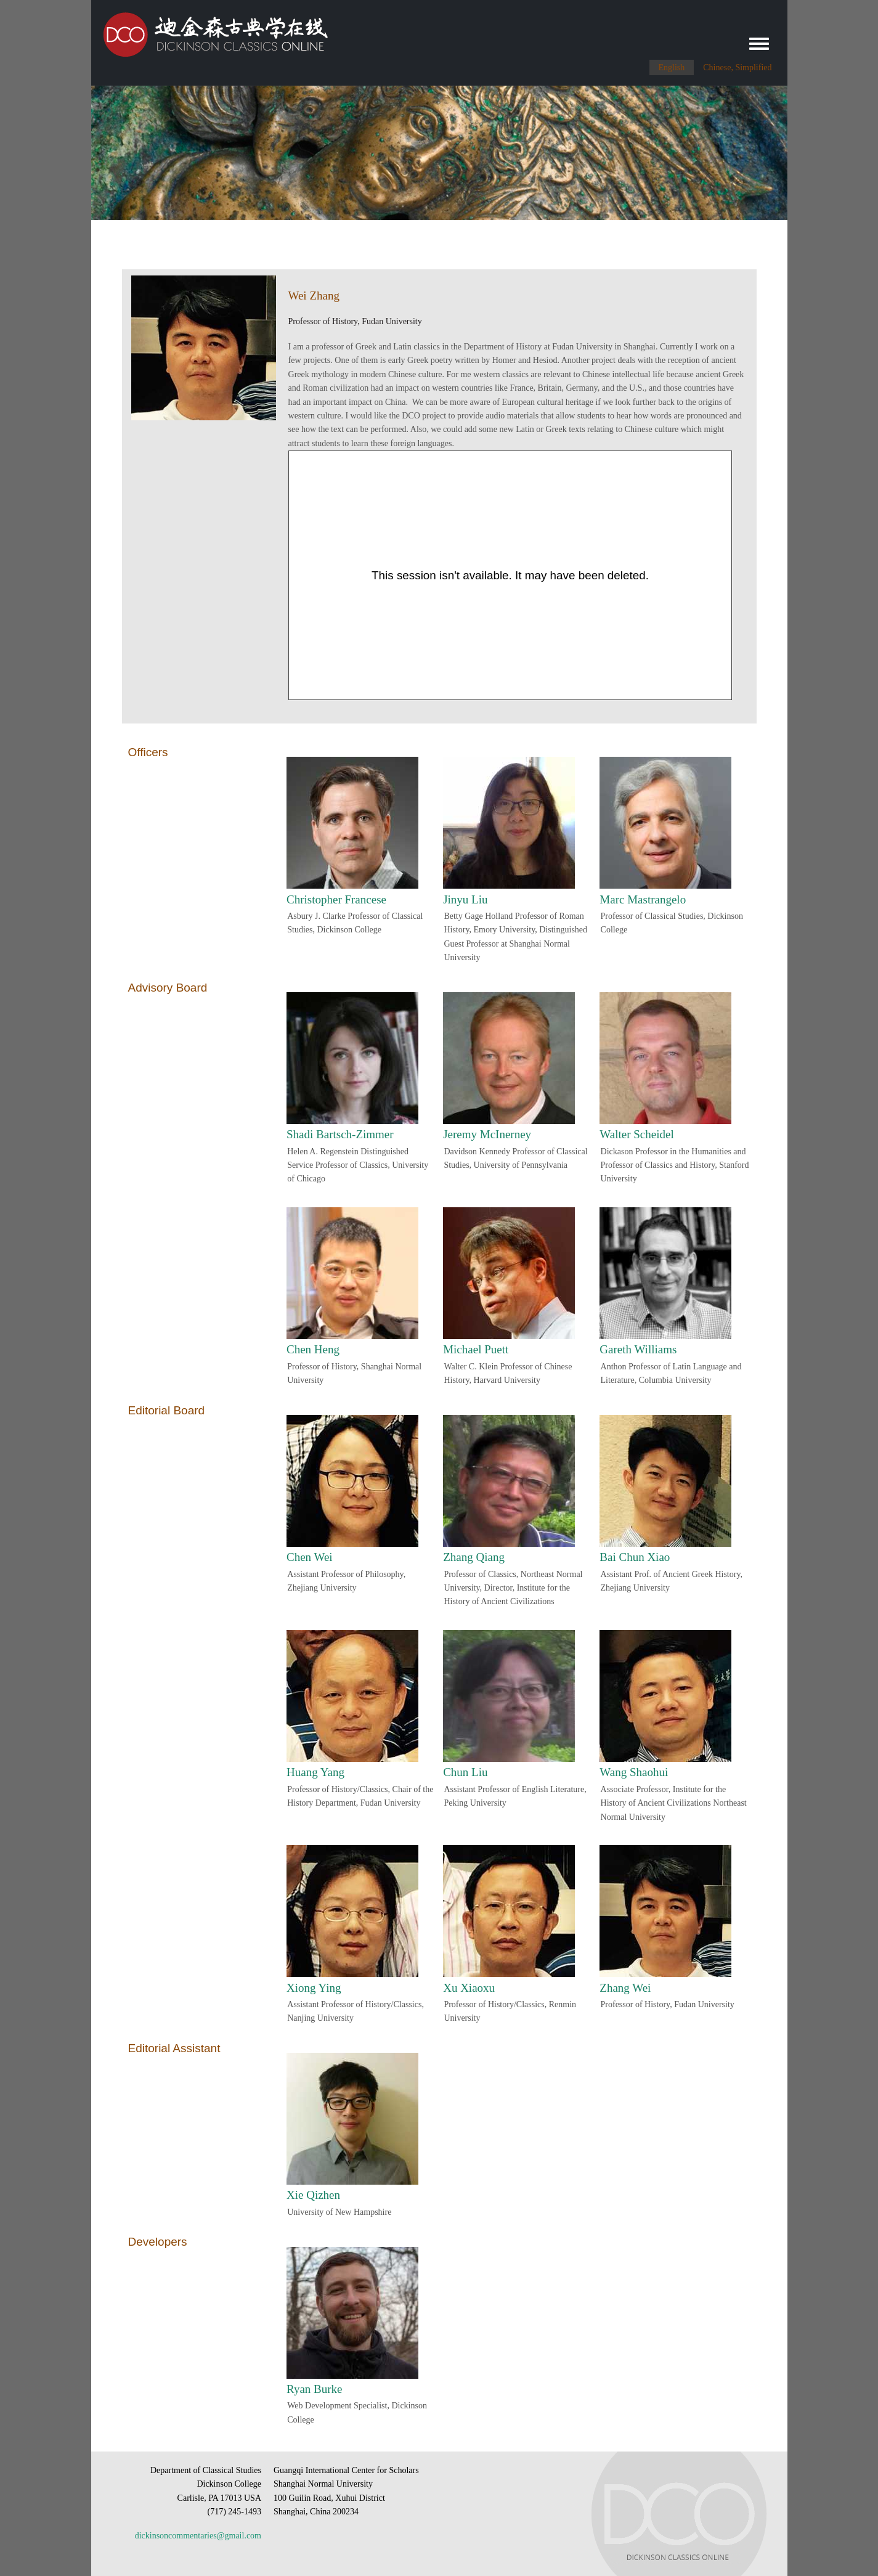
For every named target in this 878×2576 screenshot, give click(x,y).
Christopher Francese (336, 899)
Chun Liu (465, 1772)
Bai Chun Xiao (635, 1557)
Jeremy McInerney (487, 1134)
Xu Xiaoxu (469, 1987)
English (672, 67)
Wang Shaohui (634, 1772)
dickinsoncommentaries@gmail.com (198, 2535)
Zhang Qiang (474, 1557)
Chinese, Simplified (737, 67)
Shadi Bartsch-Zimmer (340, 1134)
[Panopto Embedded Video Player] (510, 575)
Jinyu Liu (465, 899)
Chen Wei (310, 1557)
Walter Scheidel (636, 1134)
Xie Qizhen (313, 2194)
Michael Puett (475, 1349)
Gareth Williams (638, 1349)
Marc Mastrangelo (643, 899)
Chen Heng (313, 1349)
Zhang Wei (625, 1987)
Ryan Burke (315, 2388)
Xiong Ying (314, 1987)
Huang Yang (315, 1772)
